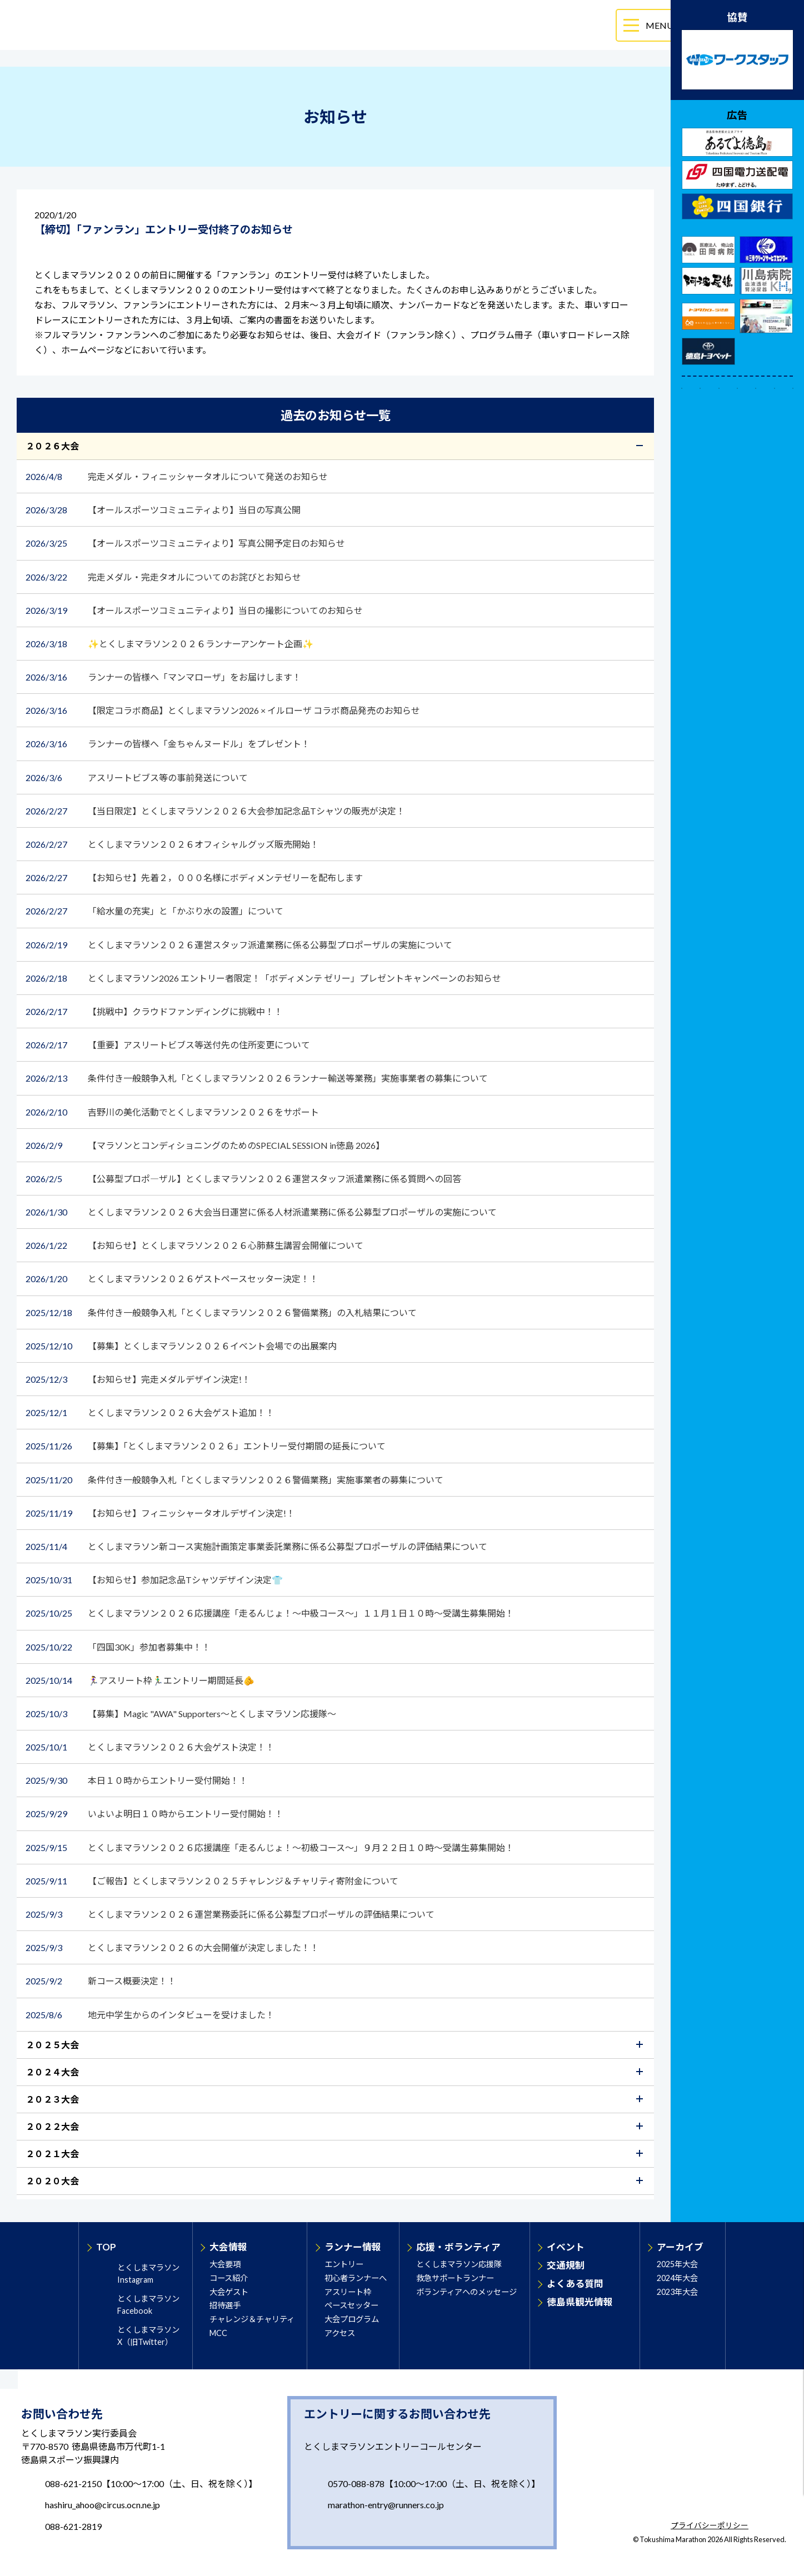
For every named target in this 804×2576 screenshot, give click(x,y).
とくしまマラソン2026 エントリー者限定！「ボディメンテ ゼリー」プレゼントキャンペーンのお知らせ (264, 978)
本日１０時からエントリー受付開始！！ (137, 1780)
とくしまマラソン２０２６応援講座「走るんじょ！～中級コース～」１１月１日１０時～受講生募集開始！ (271, 1612)
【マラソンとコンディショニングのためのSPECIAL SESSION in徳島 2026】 (205, 1145)
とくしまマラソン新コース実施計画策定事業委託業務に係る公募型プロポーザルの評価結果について (256, 1546)
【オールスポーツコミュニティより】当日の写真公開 (164, 509)
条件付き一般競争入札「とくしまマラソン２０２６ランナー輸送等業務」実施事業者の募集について (258, 1078)
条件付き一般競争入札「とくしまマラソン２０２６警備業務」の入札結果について (221, 1312)
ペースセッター (351, 2305)
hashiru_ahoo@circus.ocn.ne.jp (102, 2504)
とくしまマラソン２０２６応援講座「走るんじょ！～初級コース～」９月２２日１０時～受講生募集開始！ (271, 1847)
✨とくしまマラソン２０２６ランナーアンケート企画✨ (169, 643)
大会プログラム (351, 2319)
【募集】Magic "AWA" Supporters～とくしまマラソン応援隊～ (182, 1713)
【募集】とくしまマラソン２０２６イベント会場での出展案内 (182, 1345)
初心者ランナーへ (355, 2278)
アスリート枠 (347, 2292)
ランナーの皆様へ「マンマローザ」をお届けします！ (164, 676)
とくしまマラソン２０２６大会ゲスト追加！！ (151, 1412)
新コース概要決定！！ (105, 1980)
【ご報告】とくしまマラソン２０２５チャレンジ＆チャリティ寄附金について (213, 1880)
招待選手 (225, 2305)
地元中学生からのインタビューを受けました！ (151, 2014)
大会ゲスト (228, 2292)
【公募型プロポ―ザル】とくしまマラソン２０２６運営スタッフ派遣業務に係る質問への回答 (244, 1178)
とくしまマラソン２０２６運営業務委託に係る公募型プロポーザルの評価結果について (230, 1914)
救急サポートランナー (455, 2278)
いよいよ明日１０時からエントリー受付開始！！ (154, 1813)
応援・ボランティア (458, 2247)
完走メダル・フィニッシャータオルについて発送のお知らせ (177, 476)
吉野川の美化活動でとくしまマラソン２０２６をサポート (173, 1111)
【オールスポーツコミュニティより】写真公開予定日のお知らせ (186, 543)
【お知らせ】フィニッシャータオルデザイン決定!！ (161, 1512)
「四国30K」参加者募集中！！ (119, 1646)
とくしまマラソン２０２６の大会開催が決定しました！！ (173, 1947)
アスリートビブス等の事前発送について (137, 777)
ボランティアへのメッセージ (466, 2292)
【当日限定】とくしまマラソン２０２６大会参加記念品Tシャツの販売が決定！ (216, 810)
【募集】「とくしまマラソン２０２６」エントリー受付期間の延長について (206, 1445)
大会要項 (225, 2264)
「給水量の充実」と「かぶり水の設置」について (154, 910)
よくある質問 (575, 2283)
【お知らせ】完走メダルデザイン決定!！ (139, 1379)
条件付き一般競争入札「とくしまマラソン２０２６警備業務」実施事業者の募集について (235, 1479)
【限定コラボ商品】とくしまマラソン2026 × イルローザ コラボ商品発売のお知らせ (224, 710)
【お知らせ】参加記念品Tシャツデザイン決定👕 (155, 1579)
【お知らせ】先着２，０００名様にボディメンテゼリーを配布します (195, 877)
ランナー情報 (352, 2247)
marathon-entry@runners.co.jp (386, 2504)
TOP (106, 2247)
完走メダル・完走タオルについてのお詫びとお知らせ (163, 576)
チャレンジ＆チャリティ (251, 2319)
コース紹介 (228, 2278)
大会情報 (228, 2247)
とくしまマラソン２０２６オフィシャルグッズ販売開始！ (173, 844)
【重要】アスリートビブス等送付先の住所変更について (168, 1044)
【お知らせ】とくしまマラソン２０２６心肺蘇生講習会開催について (199, 1245)
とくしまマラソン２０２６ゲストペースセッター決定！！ (172, 1278)
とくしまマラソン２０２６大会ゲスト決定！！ (150, 1746)
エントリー (343, 2264)
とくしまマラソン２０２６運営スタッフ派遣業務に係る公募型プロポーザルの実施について (239, 944)
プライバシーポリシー (709, 2526)
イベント (566, 2247)
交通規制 (566, 2265)
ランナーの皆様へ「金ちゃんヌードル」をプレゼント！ (169, 743)
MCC (218, 2333)
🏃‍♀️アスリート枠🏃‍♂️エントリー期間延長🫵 (141, 1680)
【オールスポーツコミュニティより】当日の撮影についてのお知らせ (195, 610)
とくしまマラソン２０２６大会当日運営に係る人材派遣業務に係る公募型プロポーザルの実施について (262, 1211)
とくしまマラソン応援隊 (459, 2264)
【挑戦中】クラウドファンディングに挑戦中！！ (155, 1011)
